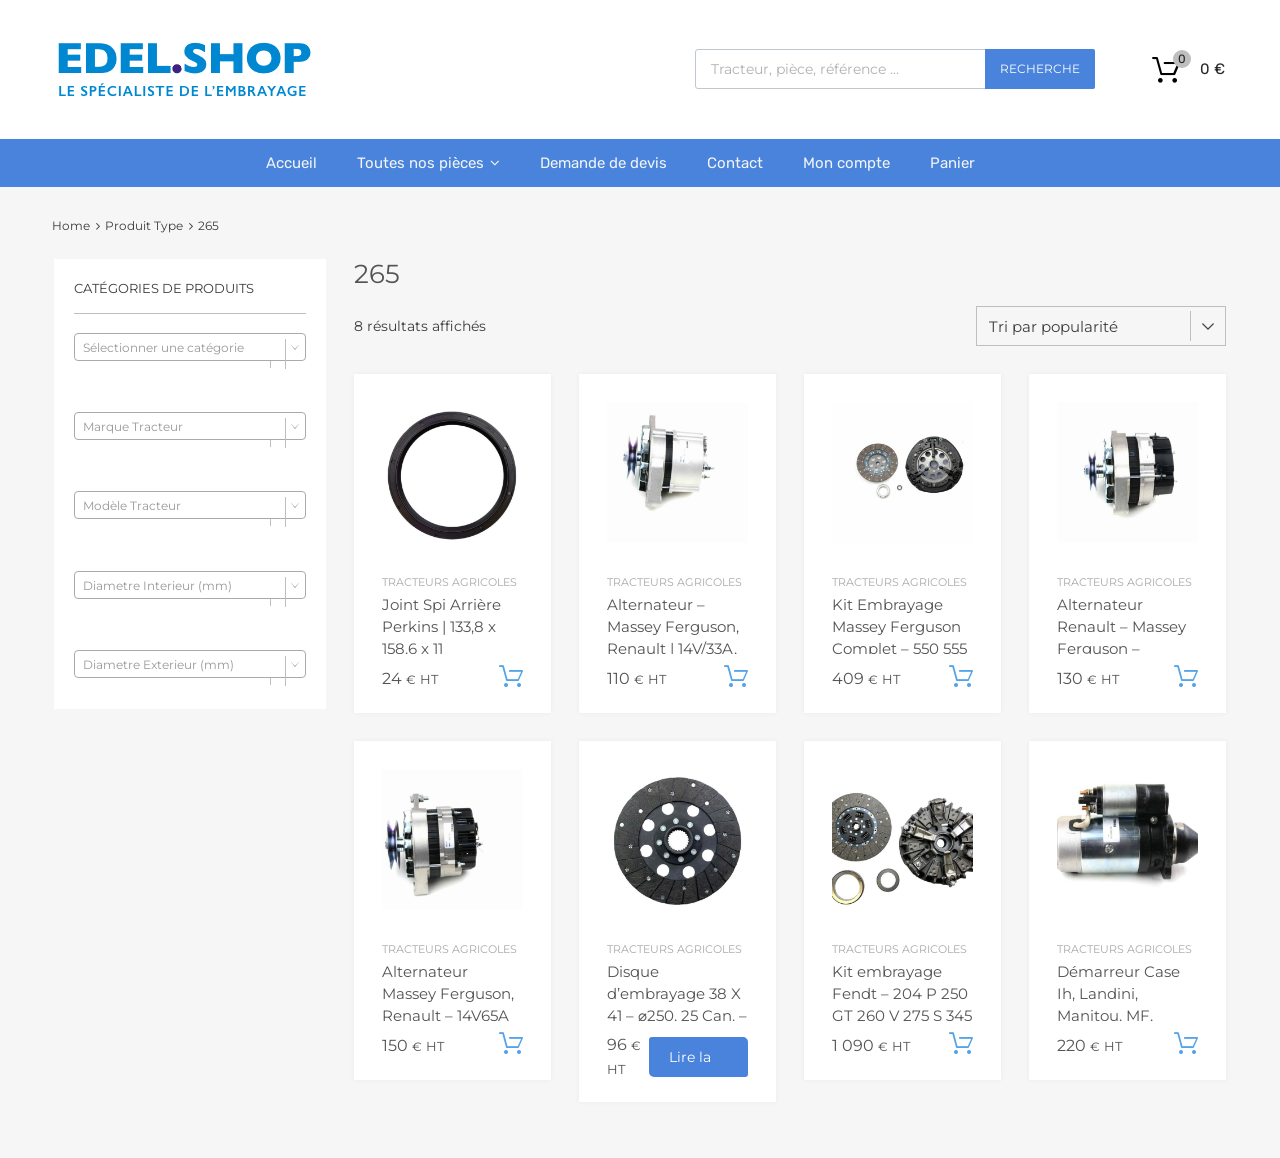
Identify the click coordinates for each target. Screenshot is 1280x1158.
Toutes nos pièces (428, 163)
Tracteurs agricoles (449, 582)
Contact (735, 163)
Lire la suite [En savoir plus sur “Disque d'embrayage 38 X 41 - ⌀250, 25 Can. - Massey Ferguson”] (690, 1062)
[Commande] (1101, 326)
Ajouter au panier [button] (511, 677)
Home (71, 225)
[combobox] (190, 347)
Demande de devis (603, 163)
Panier (952, 163)
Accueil (291, 163)
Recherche (1040, 68)
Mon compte (846, 163)
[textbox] (190, 348)
